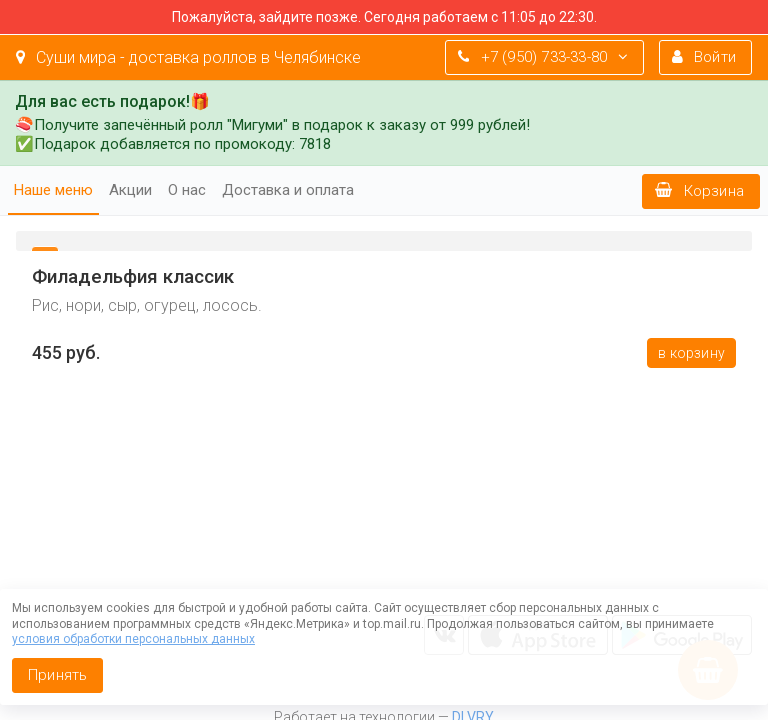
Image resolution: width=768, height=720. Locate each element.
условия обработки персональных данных (133, 639)
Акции (130, 190)
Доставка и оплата (288, 190)
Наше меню (53, 190)
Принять (57, 675)
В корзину (691, 353)
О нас (187, 190)
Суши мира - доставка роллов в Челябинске (188, 57)
